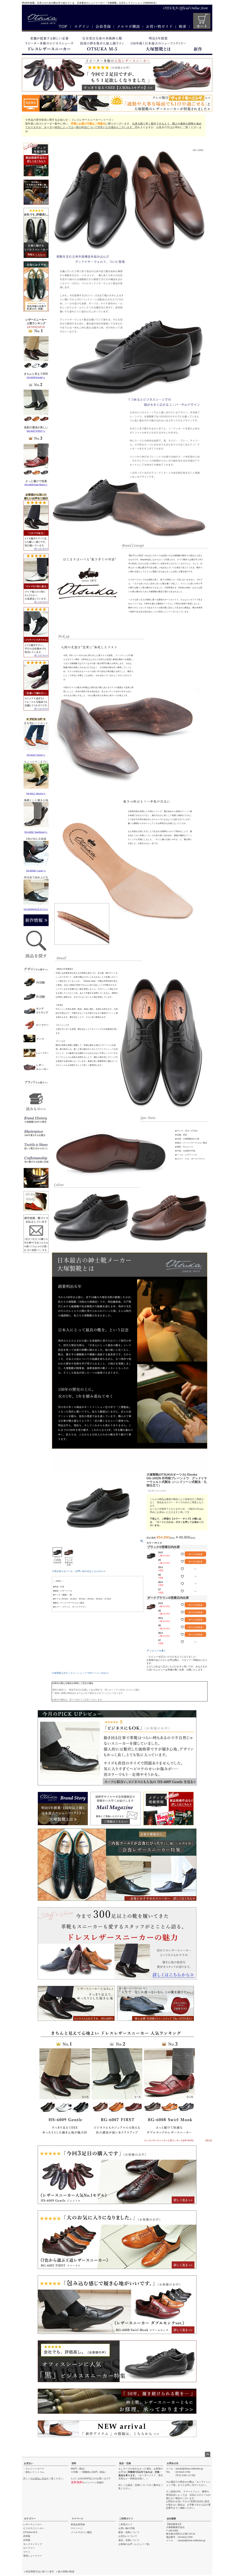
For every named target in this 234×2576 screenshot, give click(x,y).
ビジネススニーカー (33, 2528)
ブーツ (26, 2552)
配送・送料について (128, 2532)
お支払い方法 (40, 2478)
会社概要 (171, 2518)
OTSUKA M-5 (30, 2532)
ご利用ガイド (126, 2518)
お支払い (28, 2463)
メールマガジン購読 (81, 2532)
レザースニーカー (32, 2524)
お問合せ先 (172, 2463)
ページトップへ (207, 2454)
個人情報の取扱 (66, 2571)
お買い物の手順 (126, 2528)
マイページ (77, 2518)
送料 (73, 2463)
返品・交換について (138, 2485)
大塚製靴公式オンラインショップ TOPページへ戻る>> (80, 1673)
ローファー (29, 2548)
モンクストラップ (32, 2544)
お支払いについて (127, 2536)
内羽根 (26, 2536)
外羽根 (26, 2540)
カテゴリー (30, 2518)
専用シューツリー (32, 2555)
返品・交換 (125, 2463)
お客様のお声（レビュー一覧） (134, 2544)
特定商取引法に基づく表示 (40, 2571)
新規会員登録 (78, 2524)
